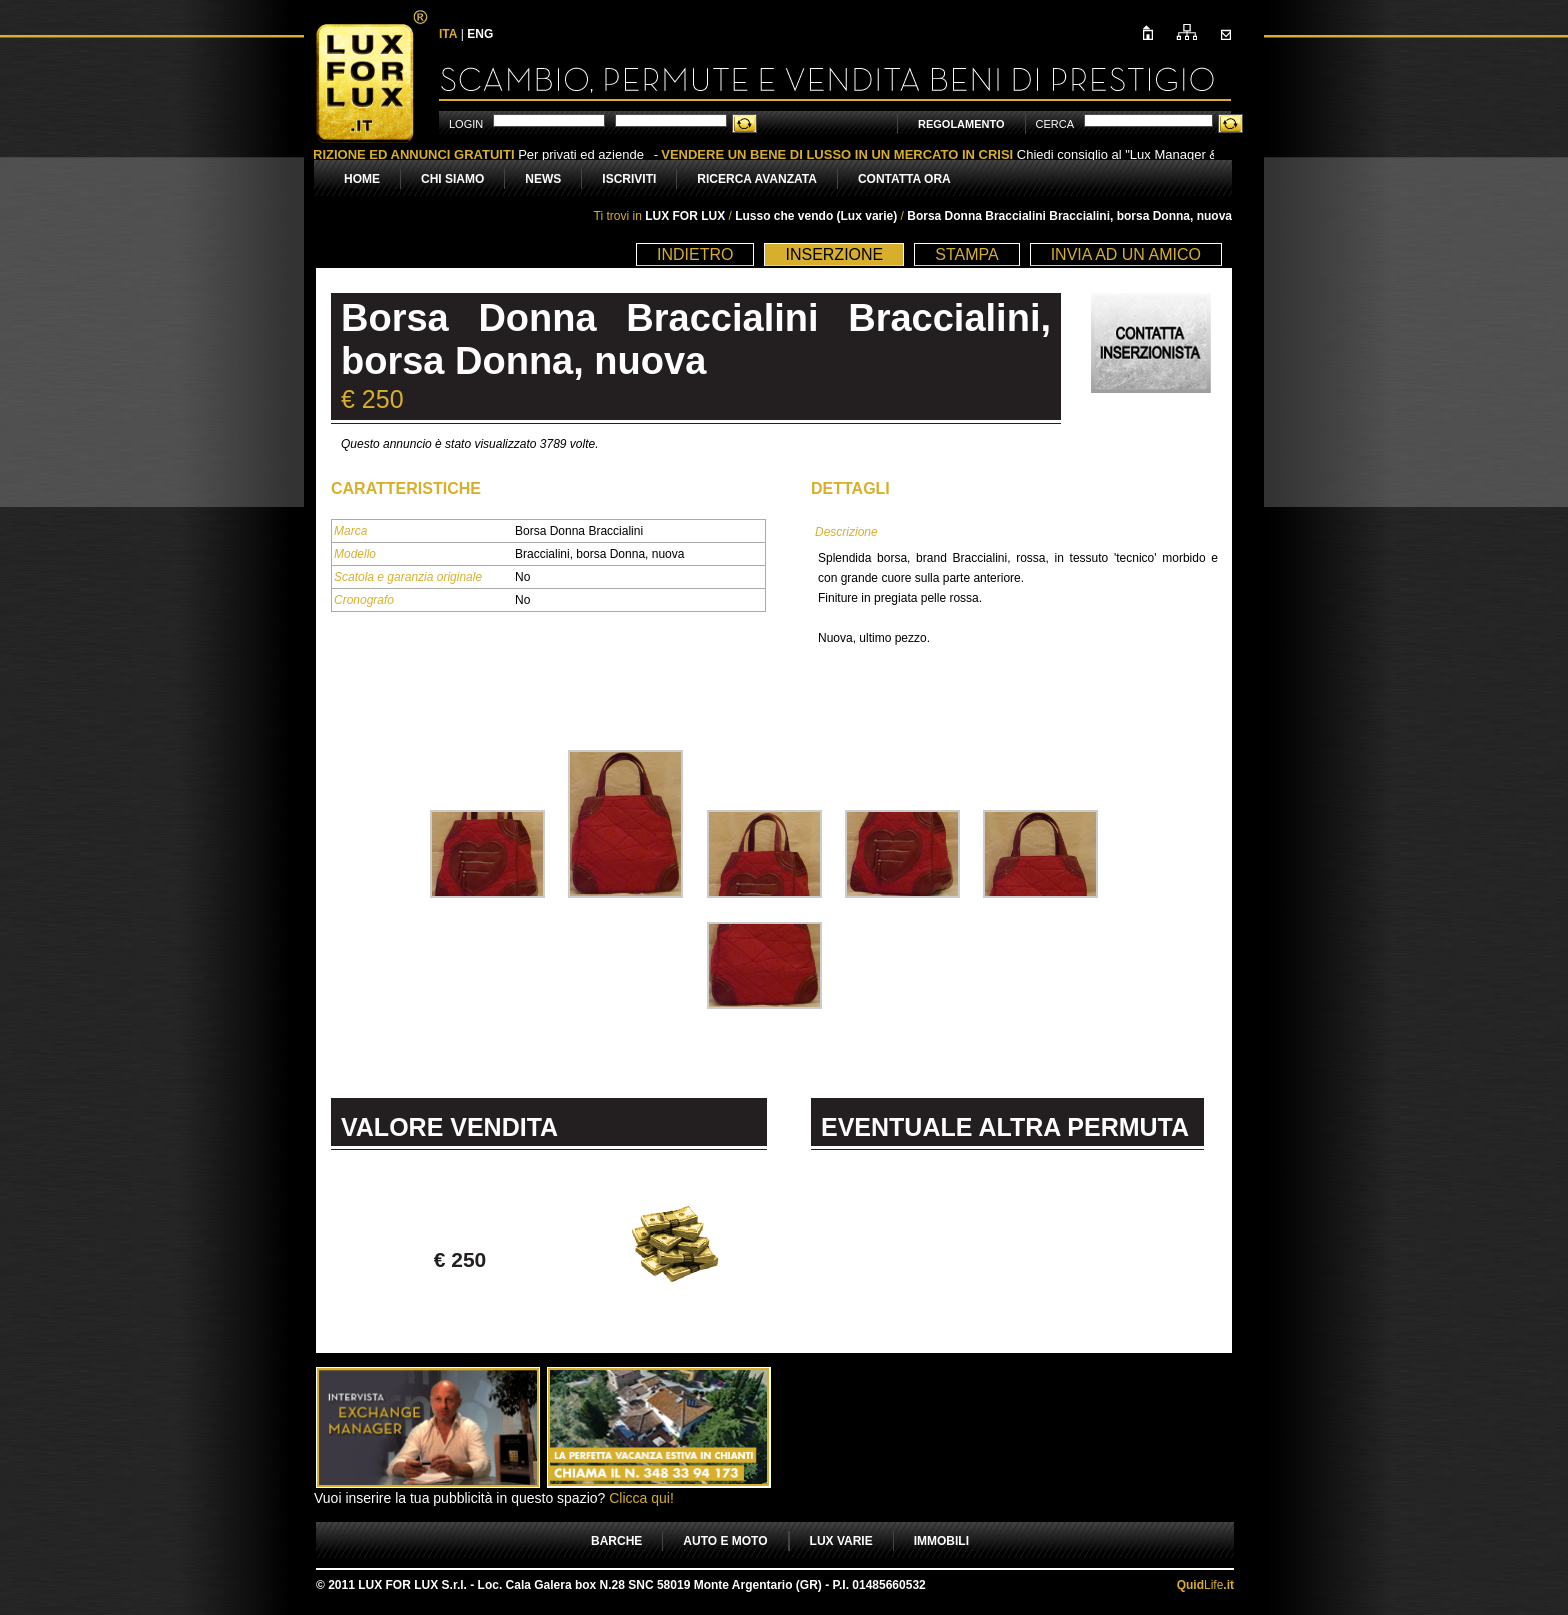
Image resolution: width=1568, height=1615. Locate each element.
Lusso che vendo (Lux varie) (817, 216)
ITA (448, 34)
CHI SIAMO (452, 179)
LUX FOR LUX (685, 216)
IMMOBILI (941, 1541)
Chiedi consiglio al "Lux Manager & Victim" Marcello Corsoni (1019, 154)
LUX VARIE (841, 1541)
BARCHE (616, 1541)
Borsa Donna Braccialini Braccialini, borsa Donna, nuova (1069, 216)
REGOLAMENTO (961, 124)
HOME (362, 179)
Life (1205, 1585)
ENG (480, 34)
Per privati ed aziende (475, 154)
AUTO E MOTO (725, 1541)
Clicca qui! (641, 1498)
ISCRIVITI (629, 179)
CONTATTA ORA (904, 179)
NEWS (543, 179)
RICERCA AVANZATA (757, 179)
